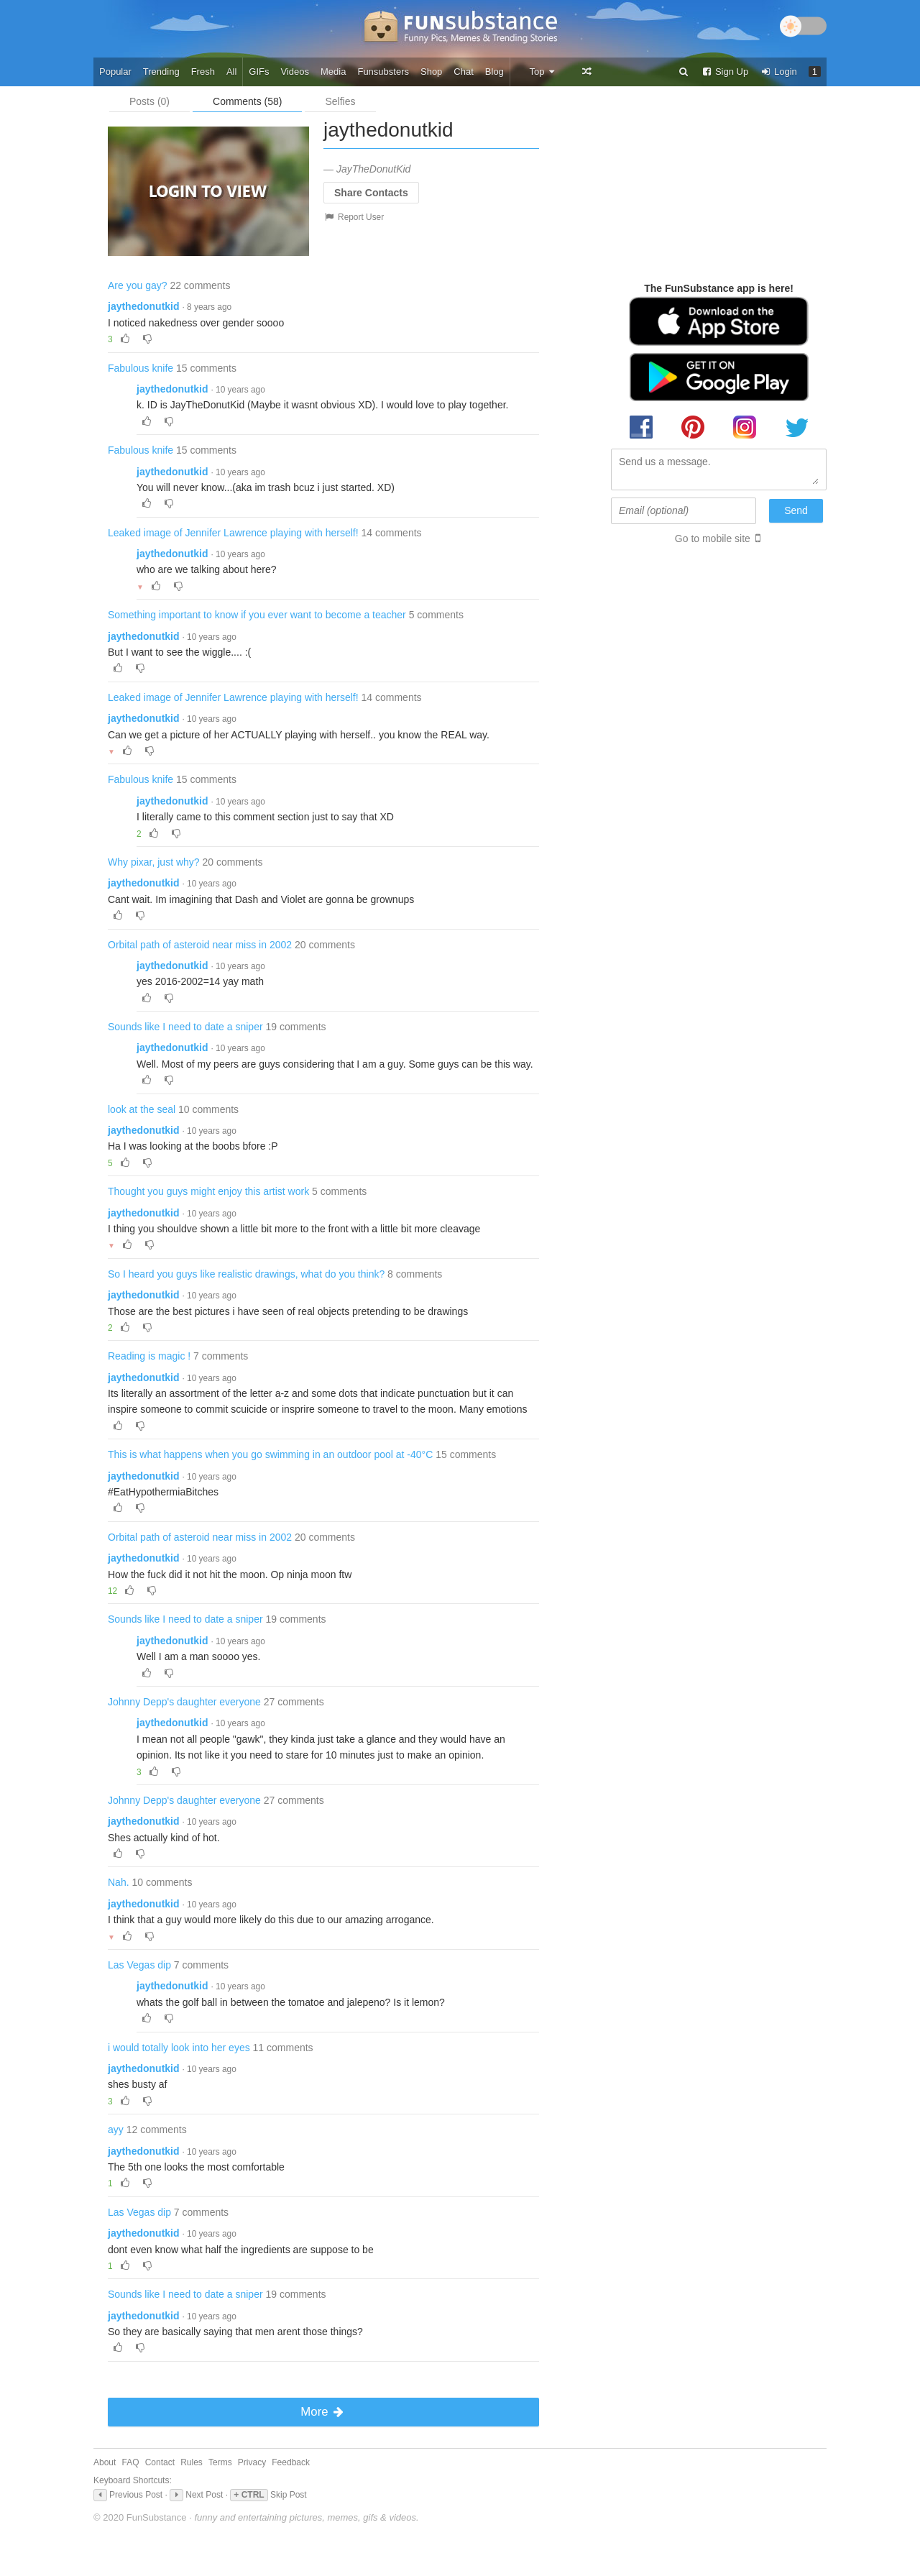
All (231, 71)
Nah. (118, 1882)
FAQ (130, 2462)
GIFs (259, 71)
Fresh (203, 71)
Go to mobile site (712, 538)
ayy (116, 2129)
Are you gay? (137, 285)
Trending (161, 71)
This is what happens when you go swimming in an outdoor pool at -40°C (270, 1454)
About (104, 2462)
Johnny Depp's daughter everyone (184, 1702)
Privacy (252, 2462)
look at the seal (141, 1109)
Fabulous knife (140, 368)
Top (542, 71)
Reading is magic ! (149, 1356)
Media (333, 71)
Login (778, 71)
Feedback (291, 2462)
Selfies (340, 101)
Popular (115, 71)
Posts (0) (149, 101)
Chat (463, 71)
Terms (220, 2462)
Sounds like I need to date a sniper (185, 1026)
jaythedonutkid (144, 306)
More (323, 2412)
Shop (431, 71)
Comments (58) (247, 101)
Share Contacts (371, 192)
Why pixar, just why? (154, 862)
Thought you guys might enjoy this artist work (208, 1191)
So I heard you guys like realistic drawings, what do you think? (246, 1274)
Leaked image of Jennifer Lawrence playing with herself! (233, 532)
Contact (160, 2462)
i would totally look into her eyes (179, 2047)
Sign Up (724, 71)
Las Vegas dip (139, 1965)
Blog (494, 71)
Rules (191, 2462)
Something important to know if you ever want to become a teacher (257, 614)
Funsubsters (383, 71)
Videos (295, 71)
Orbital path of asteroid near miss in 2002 (200, 944)
